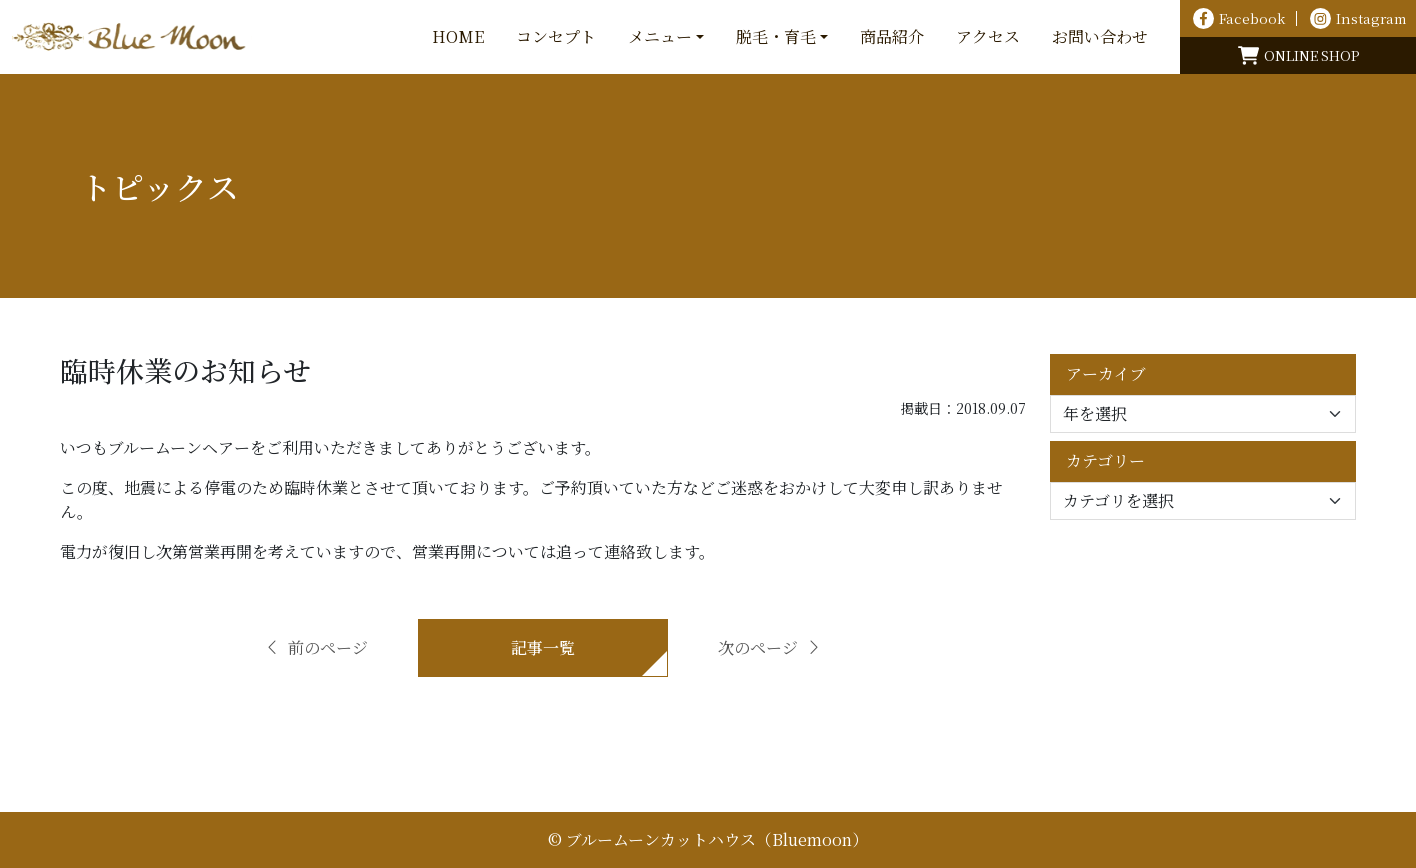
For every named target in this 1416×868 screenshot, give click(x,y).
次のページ (770, 647)
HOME (458, 36)
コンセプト (556, 36)
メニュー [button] (660, 36)
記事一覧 (543, 647)
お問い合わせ (1100, 36)
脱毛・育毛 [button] (776, 36)
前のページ (316, 647)
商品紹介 (892, 36)
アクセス (988, 36)
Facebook (1239, 18)
